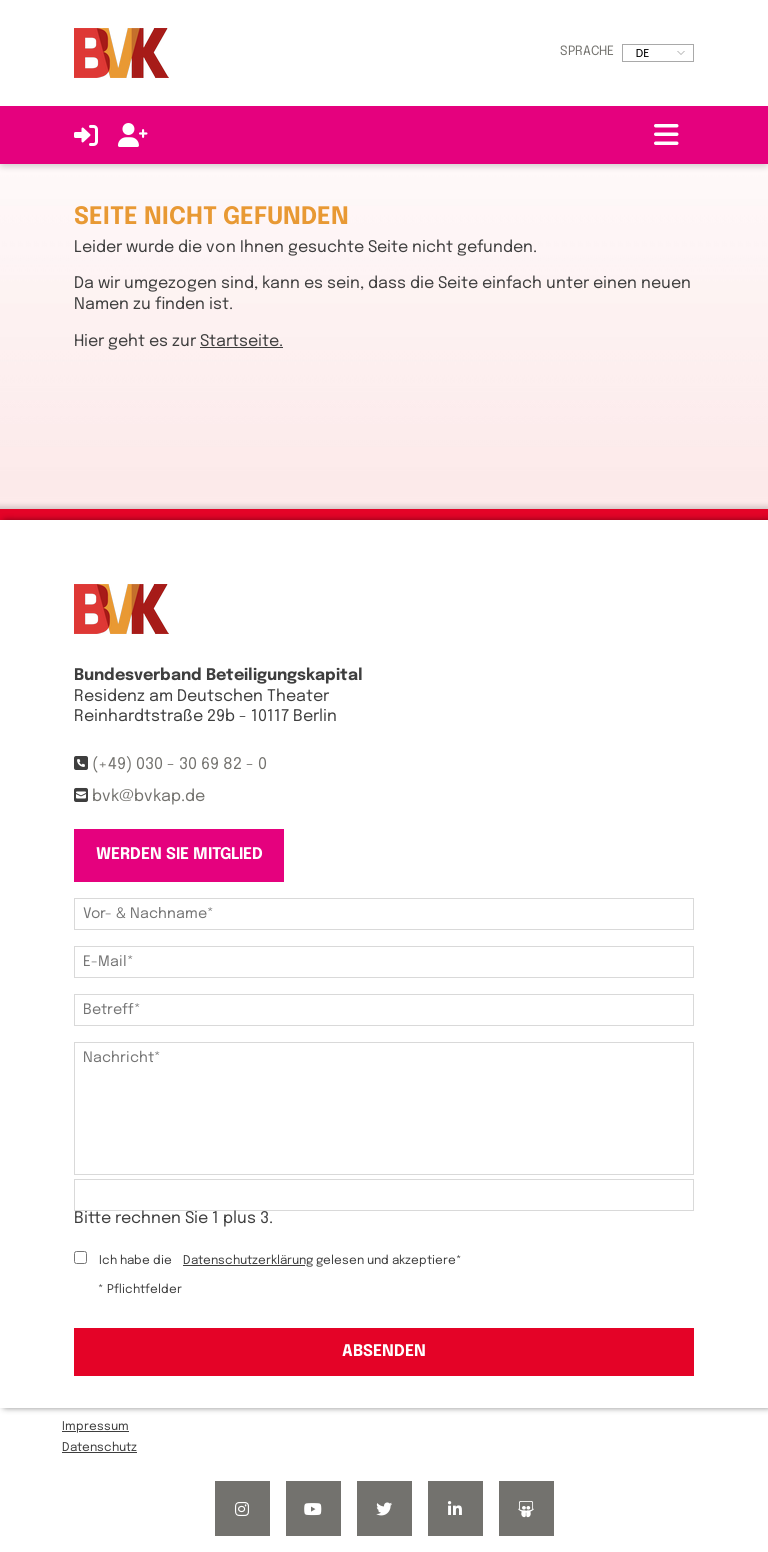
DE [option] (642, 53)
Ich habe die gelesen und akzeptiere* (280, 1261)
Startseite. (241, 341)
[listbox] (658, 53)
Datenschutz (99, 1448)
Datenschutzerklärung (248, 1261)
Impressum (95, 1427)
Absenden (384, 1351)
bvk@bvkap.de (148, 796)
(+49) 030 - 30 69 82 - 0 (179, 764)
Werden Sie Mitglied (179, 854)
